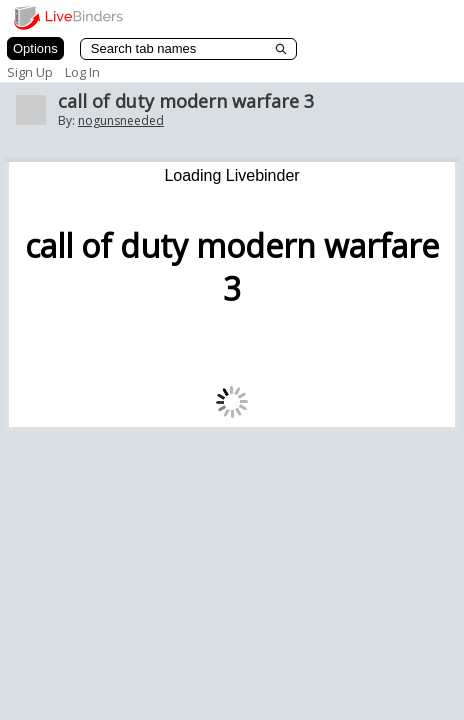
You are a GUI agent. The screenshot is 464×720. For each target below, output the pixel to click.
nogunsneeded (121, 120)
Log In (82, 72)
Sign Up (30, 72)
